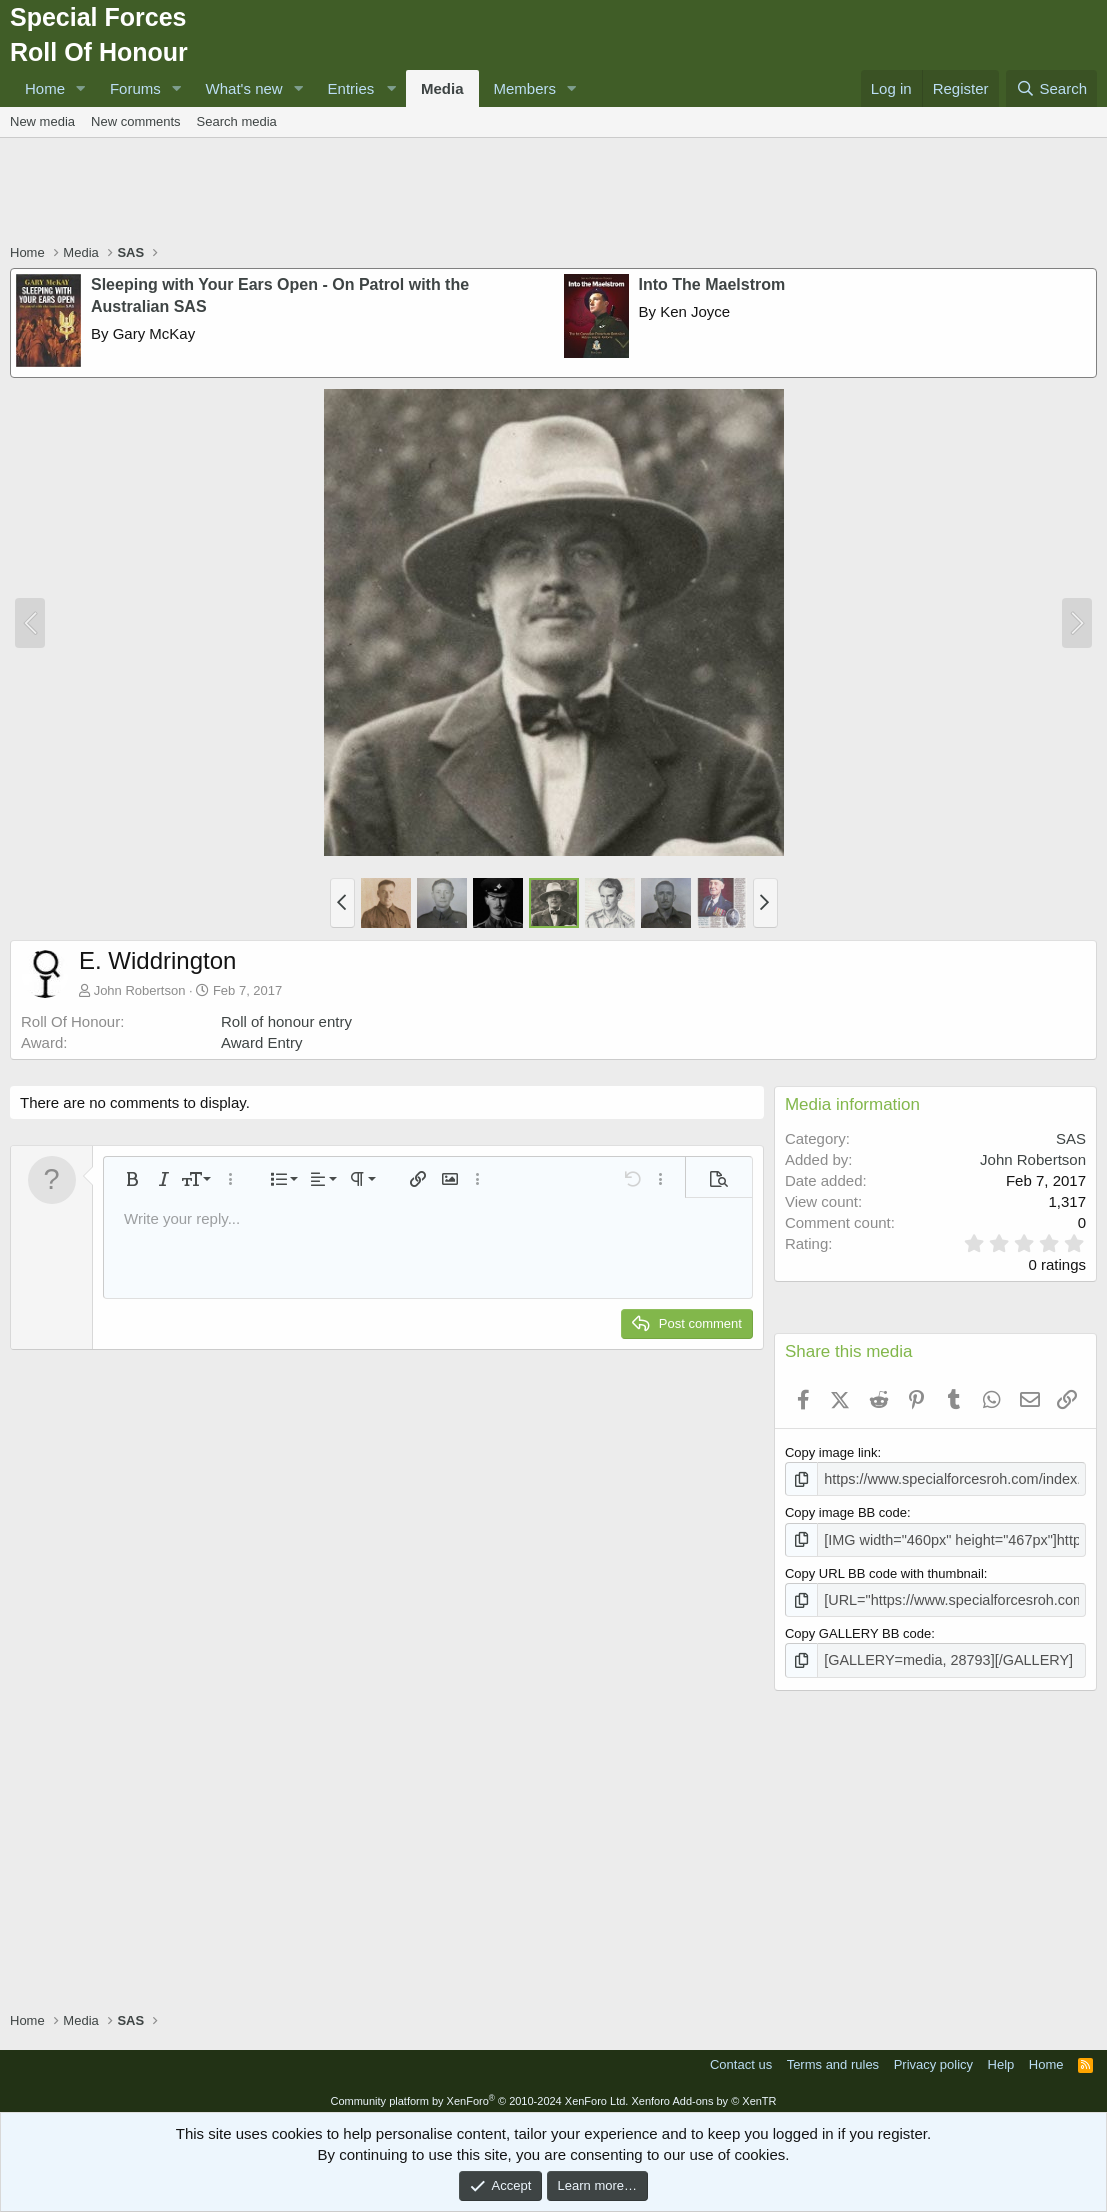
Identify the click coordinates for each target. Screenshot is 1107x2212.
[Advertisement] (554, 193)
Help (1001, 2056)
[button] (81, 88)
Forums (135, 88)
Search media (237, 121)
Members (525, 88)
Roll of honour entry (286, 1021)
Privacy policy (933, 2056)
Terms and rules (833, 2056)
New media (42, 121)
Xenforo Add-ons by (703, 2093)
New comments (136, 121)
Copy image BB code (846, 1510)
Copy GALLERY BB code (858, 1627)
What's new (244, 88)
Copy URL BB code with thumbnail (884, 1569)
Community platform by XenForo (479, 2093)
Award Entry (261, 1042)
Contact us (741, 2056)
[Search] (1051, 88)
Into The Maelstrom (712, 284)
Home (45, 88)
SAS (1071, 1138)
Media (442, 88)
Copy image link (831, 1452)
